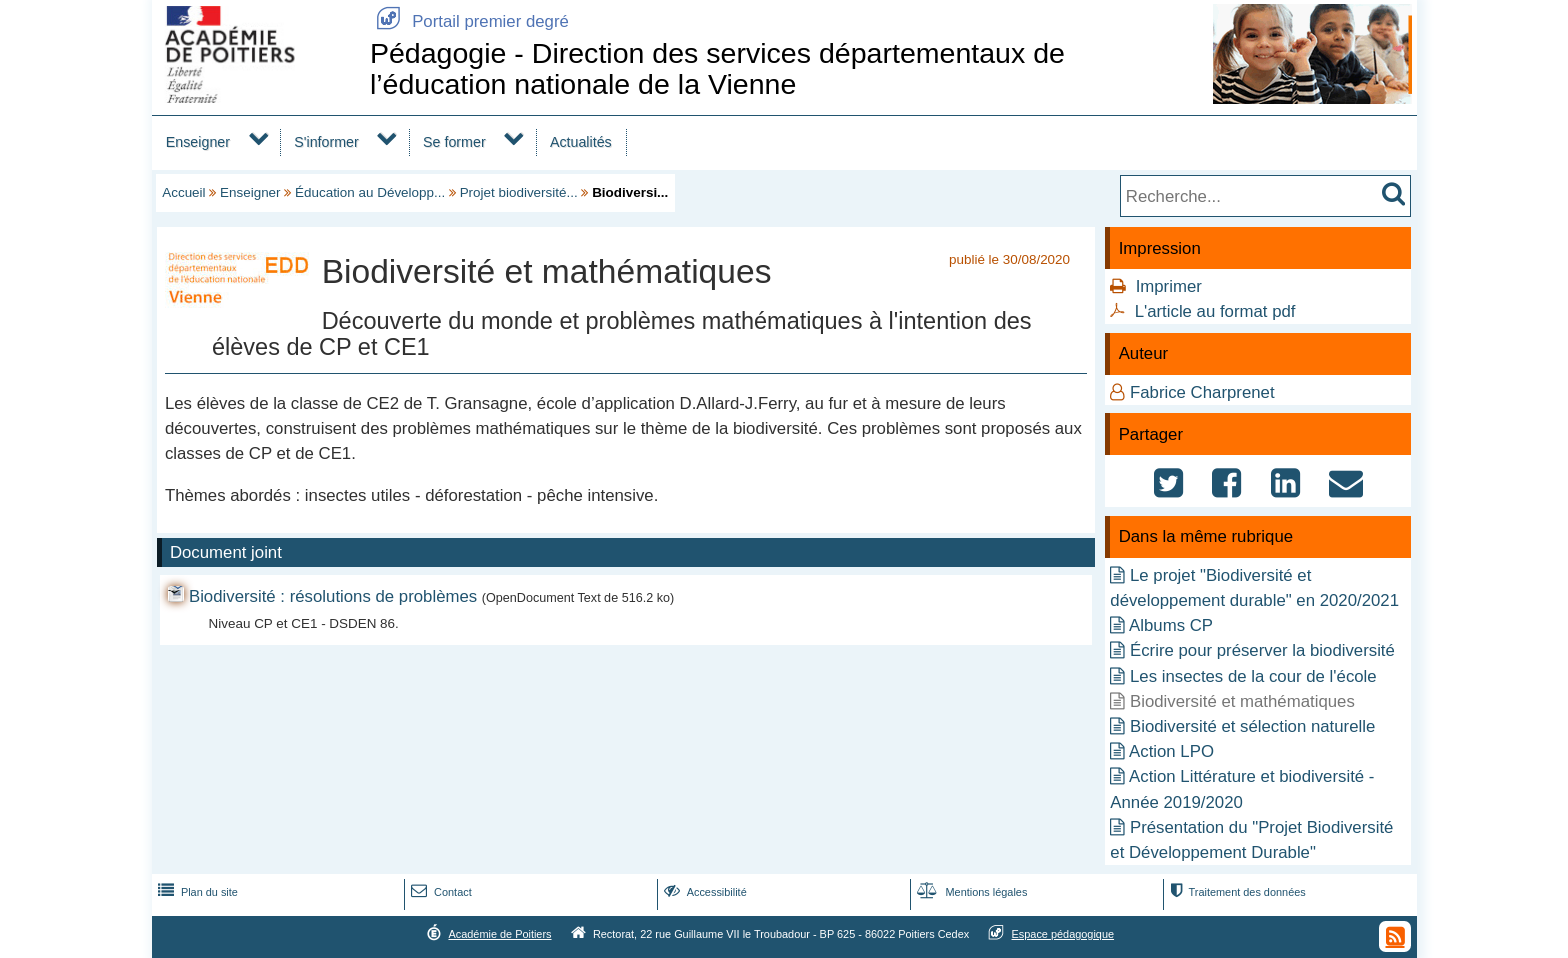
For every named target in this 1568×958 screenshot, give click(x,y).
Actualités (581, 142)
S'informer (326, 142)
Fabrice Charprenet (1202, 392)
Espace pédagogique (1063, 934)
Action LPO (1171, 751)
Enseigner (198, 142)
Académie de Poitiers (499, 934)
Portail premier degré (469, 21)
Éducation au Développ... (370, 192)
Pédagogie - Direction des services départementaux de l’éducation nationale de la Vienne (717, 68)
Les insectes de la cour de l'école (1253, 676)
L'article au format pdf (1215, 311)
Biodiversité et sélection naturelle (1252, 726)
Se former (454, 142)
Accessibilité (703, 892)
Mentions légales (970, 892)
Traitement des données (1235, 892)
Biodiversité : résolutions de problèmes (333, 596)
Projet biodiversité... (519, 192)
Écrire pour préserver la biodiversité (1262, 650)
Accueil (183, 192)
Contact (439, 892)
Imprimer (1169, 286)
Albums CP (1171, 625)
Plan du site (196, 892)
